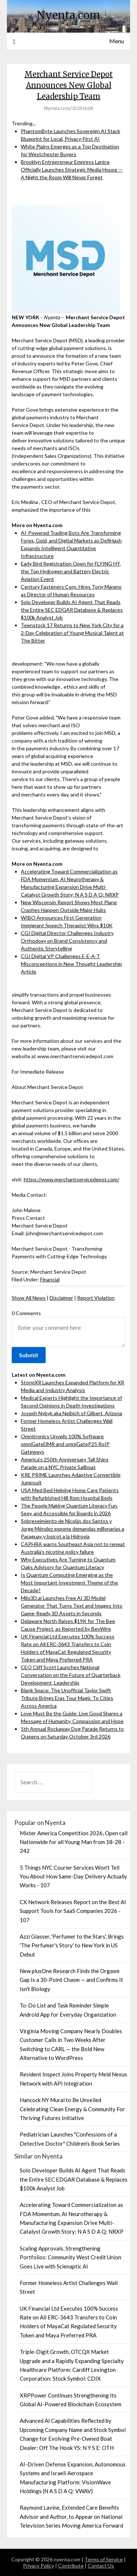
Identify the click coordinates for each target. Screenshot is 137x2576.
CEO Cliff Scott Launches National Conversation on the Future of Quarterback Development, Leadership (71, 1675)
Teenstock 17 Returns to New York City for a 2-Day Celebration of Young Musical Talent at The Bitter (72, 633)
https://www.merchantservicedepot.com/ (71, 1179)
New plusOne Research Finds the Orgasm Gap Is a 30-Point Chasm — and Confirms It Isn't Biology (71, 1980)
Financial (50, 1279)
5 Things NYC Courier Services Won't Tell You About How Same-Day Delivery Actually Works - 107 (73, 1876)
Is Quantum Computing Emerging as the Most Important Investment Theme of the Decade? (69, 1582)
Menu (116, 40)
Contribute (71, 2565)
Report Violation (96, 1298)
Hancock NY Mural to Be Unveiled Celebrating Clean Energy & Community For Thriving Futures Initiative (72, 2109)
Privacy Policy (38, 2565)
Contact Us (101, 2565)
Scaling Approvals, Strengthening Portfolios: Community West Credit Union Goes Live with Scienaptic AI (70, 2257)
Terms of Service (103, 2559)
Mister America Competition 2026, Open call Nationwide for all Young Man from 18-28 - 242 (74, 1842)
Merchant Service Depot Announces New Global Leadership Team (68, 85)
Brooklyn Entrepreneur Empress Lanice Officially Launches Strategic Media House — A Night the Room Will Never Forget (72, 169)
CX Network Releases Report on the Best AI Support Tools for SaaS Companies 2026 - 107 (73, 1911)
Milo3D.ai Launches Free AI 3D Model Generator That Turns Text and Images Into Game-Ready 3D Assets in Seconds (71, 1605)
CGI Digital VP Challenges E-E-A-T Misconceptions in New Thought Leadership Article (71, 964)
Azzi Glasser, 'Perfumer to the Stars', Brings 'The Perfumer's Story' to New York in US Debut (72, 1945)
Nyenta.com (68, 15)
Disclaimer (61, 1298)
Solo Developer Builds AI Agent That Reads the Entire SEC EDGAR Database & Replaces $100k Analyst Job (72, 610)
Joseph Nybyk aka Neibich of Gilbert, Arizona (71, 1413)
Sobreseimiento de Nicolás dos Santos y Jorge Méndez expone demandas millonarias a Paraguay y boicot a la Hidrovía (72, 1528)
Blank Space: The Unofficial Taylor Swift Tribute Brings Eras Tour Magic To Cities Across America (67, 1698)
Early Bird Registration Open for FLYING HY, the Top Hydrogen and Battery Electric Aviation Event (71, 571)
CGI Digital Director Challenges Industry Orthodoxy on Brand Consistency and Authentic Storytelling (67, 941)
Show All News (29, 1298)
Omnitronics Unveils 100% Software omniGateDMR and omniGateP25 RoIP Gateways (65, 1444)
